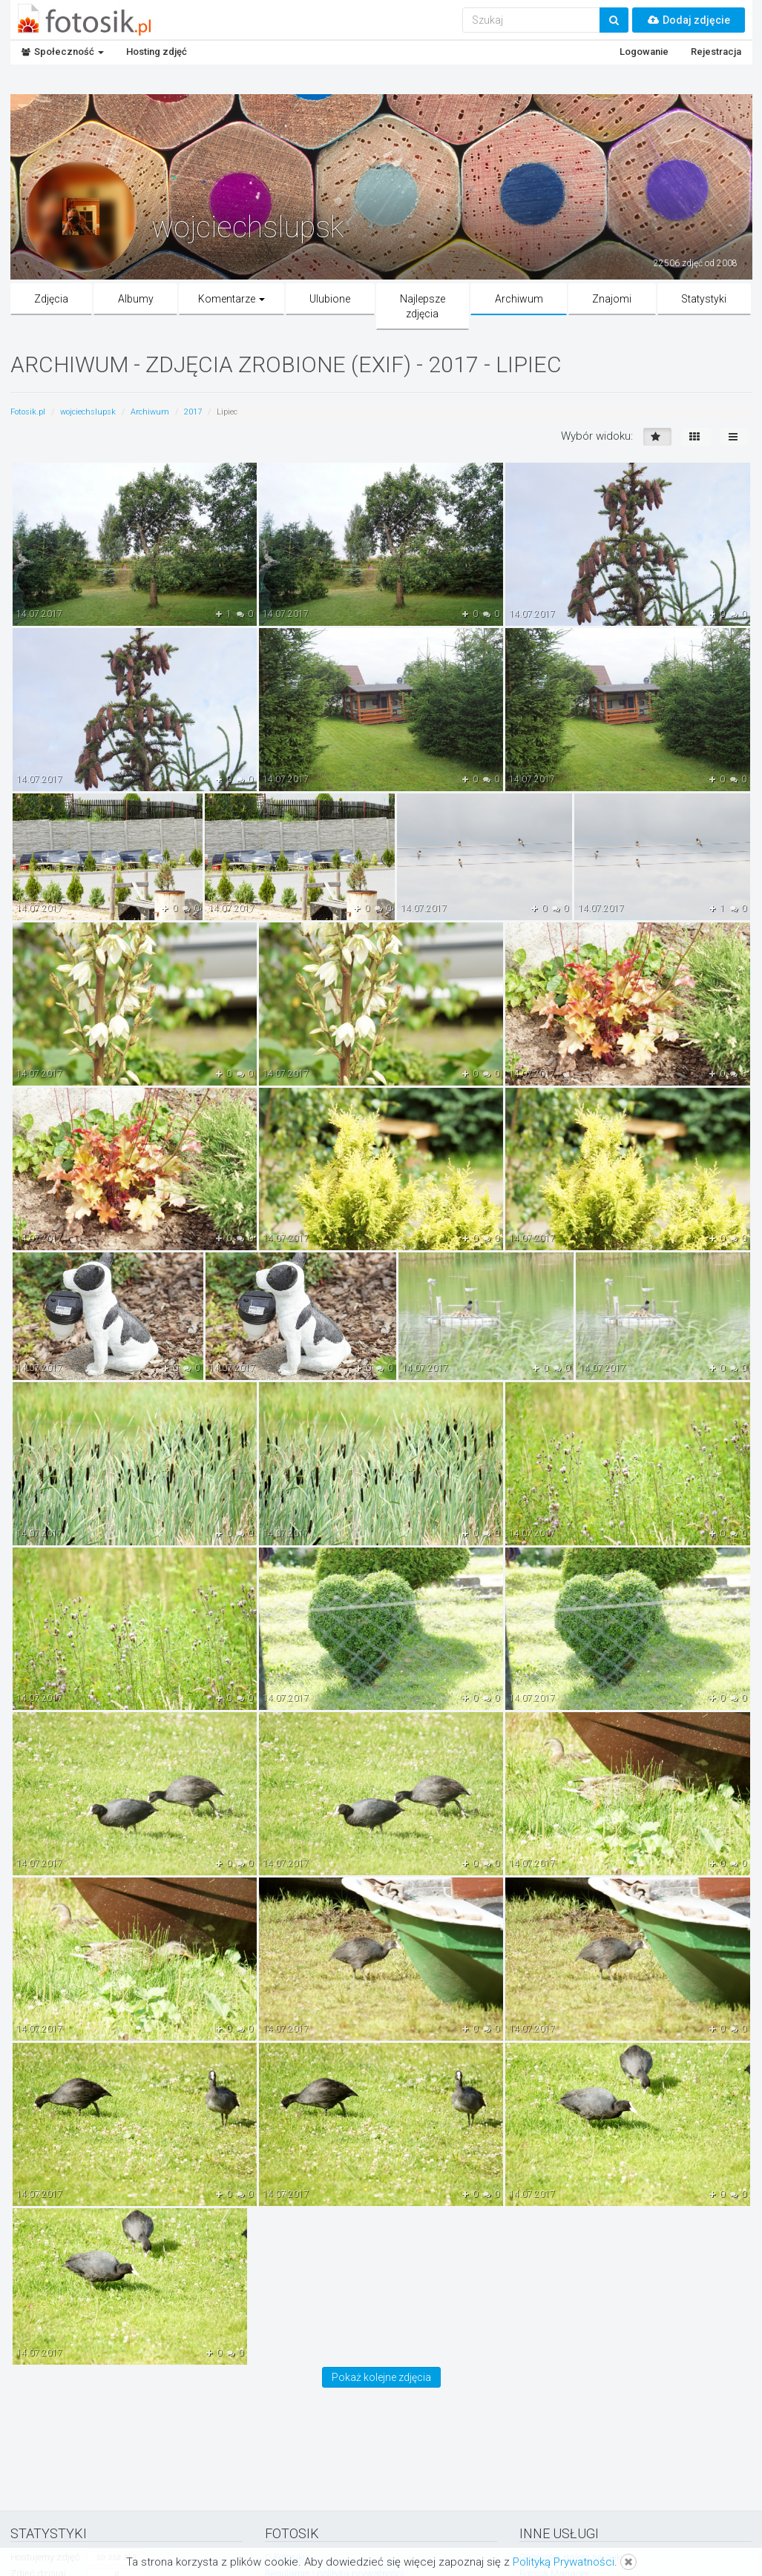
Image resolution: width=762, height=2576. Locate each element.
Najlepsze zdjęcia (422, 306)
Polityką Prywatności (563, 2562)
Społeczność (63, 51)
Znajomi (611, 299)
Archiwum (519, 299)
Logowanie (644, 51)
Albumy (136, 299)
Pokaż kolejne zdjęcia (381, 2376)
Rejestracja (716, 51)
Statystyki (703, 299)
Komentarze (231, 299)
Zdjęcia (51, 299)
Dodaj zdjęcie (688, 20)
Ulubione (329, 299)
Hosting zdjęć (156, 51)
